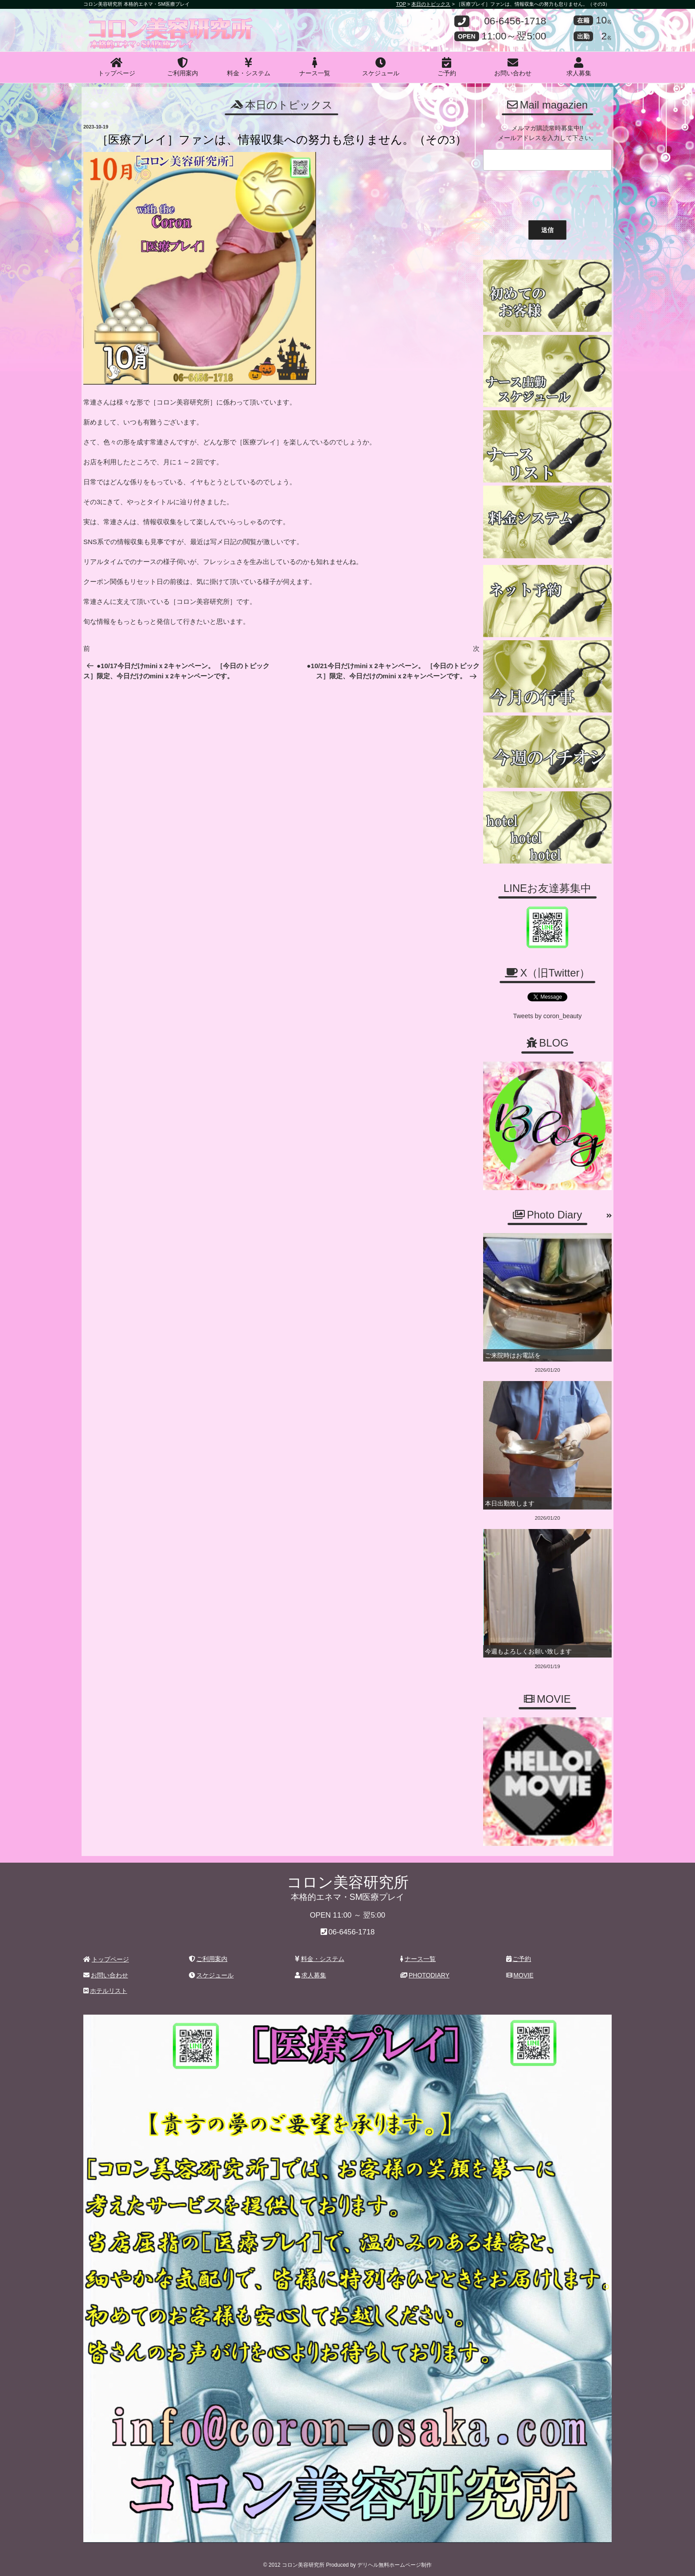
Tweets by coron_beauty (547, 1015)
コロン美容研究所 (147, 23)
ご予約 (446, 67)
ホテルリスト (105, 1988)
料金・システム (248, 67)
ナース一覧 (314, 67)
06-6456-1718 (515, 21)
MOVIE (520, 1972)
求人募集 (578, 67)
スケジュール (380, 67)
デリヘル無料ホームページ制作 (394, 2562)
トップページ (116, 67)
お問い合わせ (512, 67)
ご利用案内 (182, 67)
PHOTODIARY (424, 1972)
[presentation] (547, 193)
